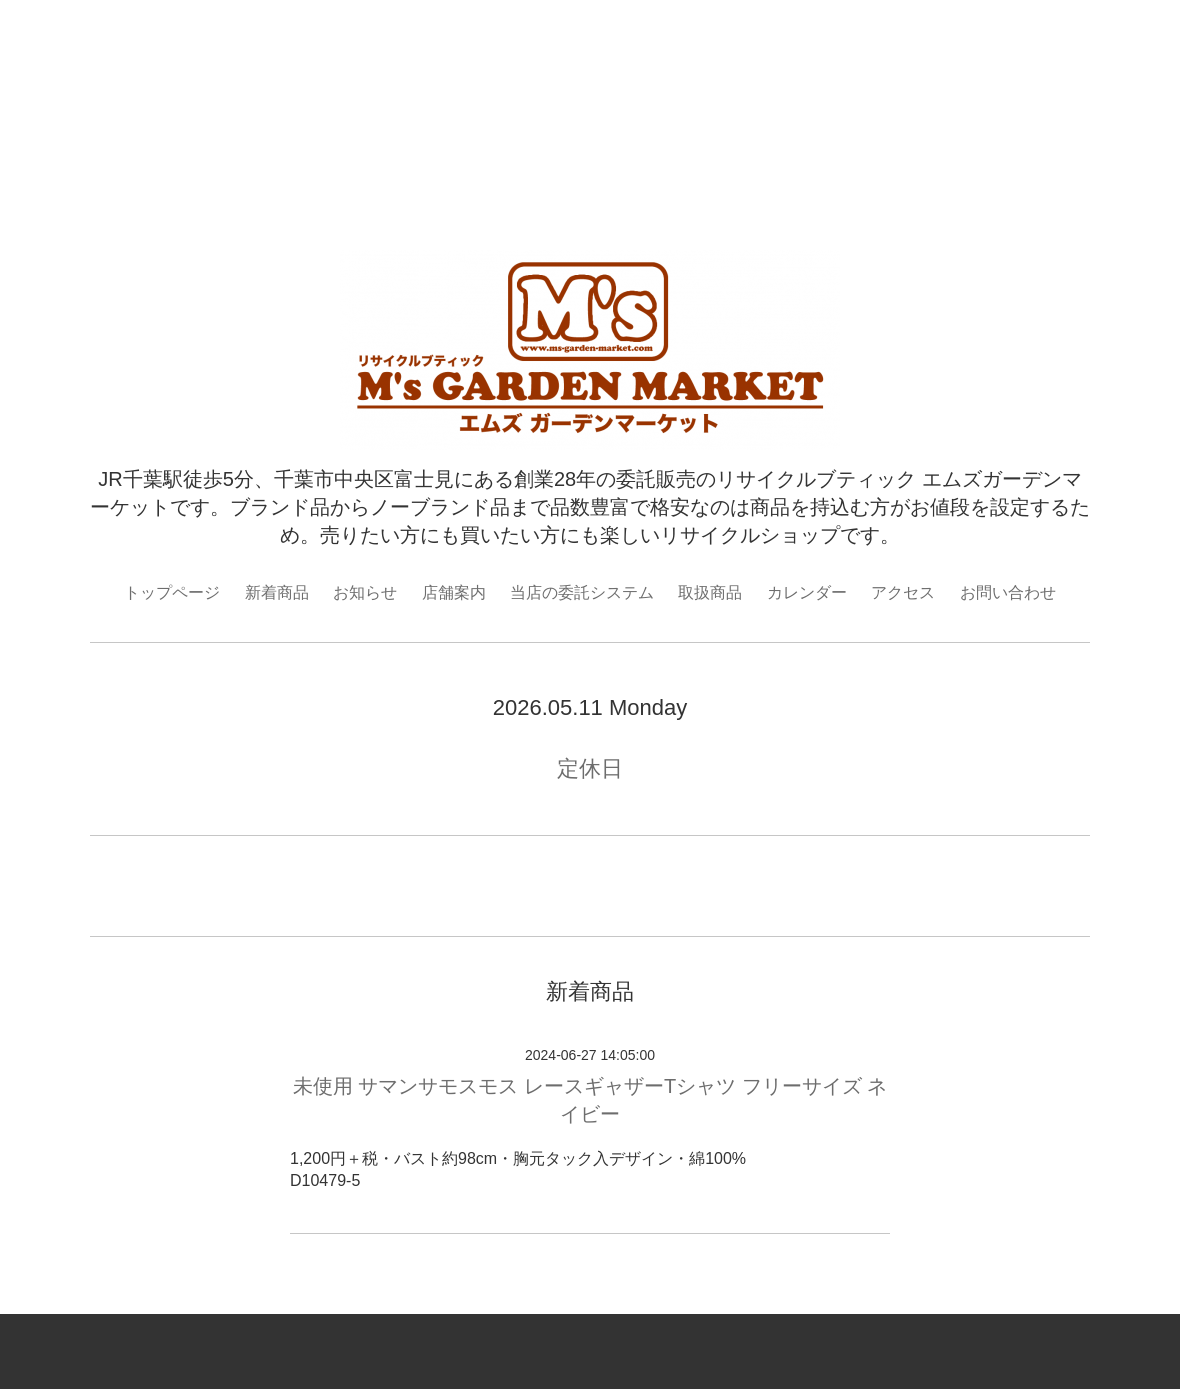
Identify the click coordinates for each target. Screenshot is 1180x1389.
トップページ (172, 592)
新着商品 (277, 592)
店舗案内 (454, 592)
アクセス (903, 592)
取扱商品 (710, 592)
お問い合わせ (1008, 592)
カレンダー (807, 592)
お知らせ (365, 592)
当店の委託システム (582, 592)
